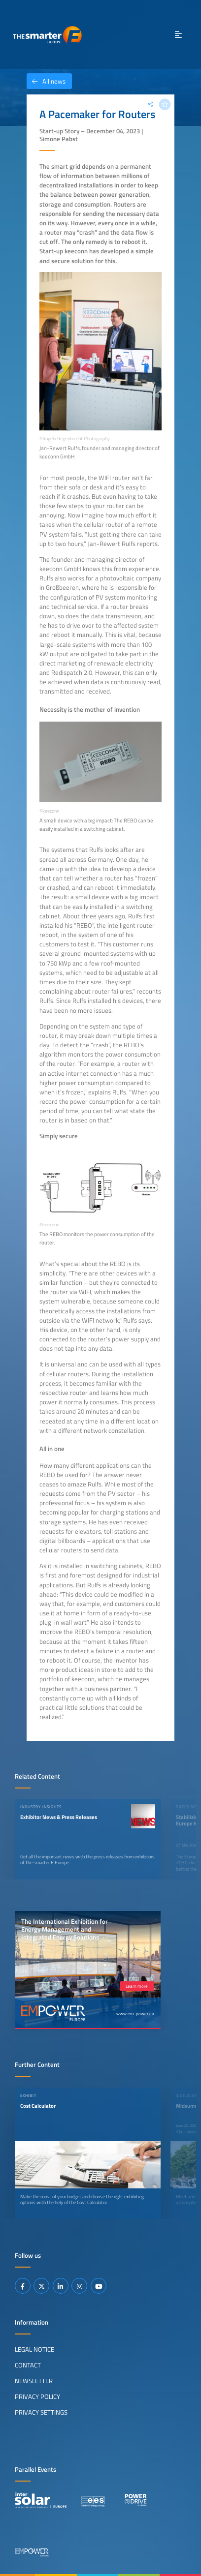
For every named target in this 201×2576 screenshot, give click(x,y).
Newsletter (34, 2381)
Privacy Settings (41, 2412)
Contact (28, 2365)
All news (46, 81)
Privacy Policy (37, 2396)
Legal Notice (34, 2349)
